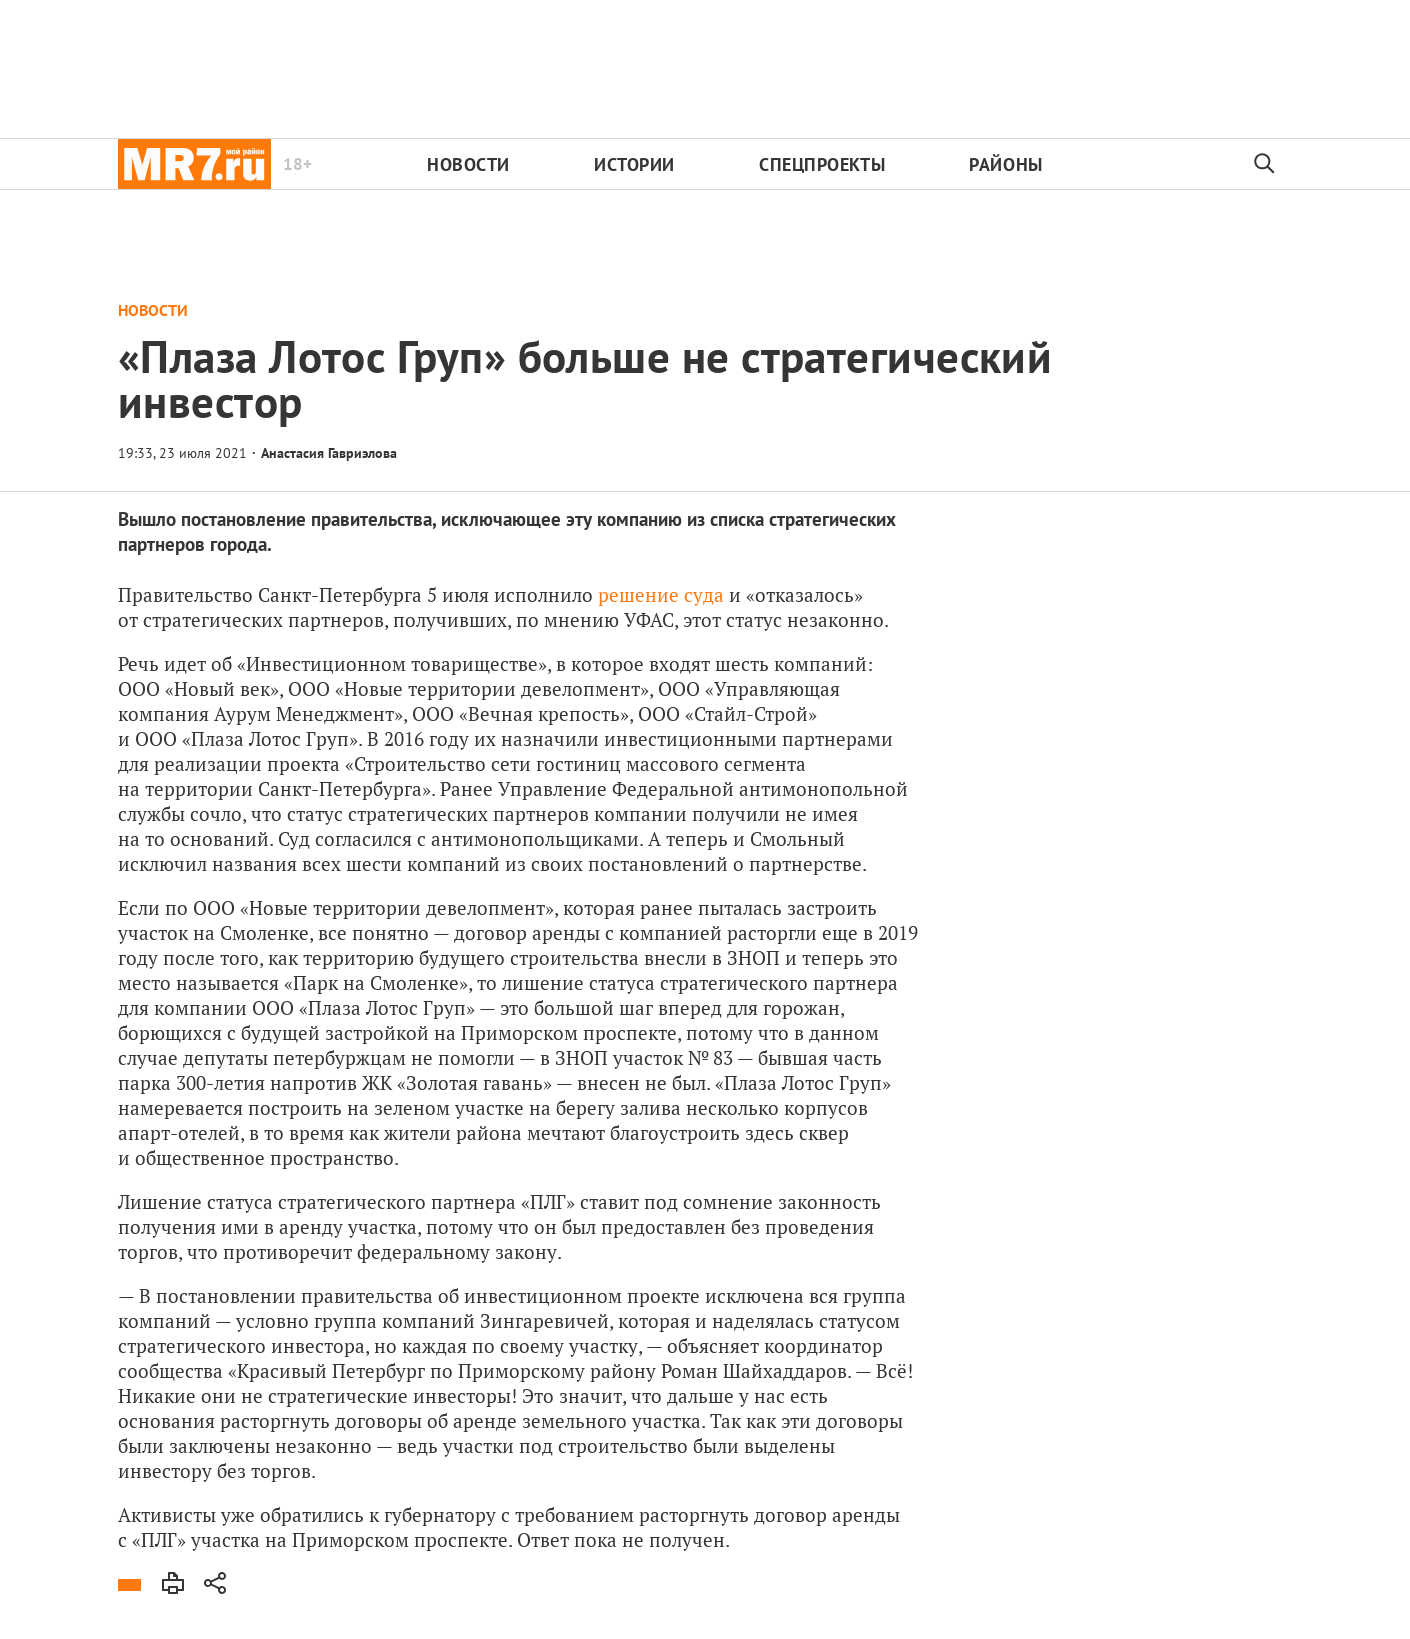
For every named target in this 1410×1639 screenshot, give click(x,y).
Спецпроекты (822, 164)
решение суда (661, 594)
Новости (468, 164)
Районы (1005, 164)
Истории (634, 164)
